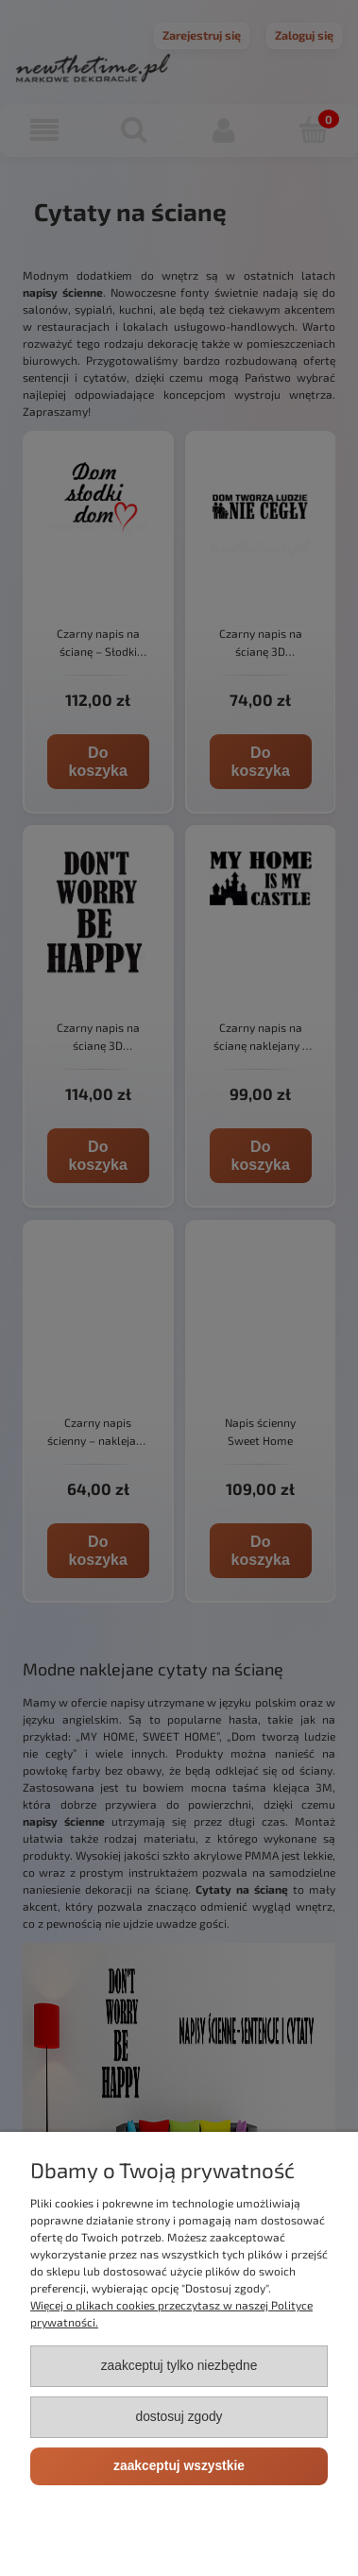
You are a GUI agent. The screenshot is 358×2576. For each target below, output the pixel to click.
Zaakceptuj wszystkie (179, 2466)
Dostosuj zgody (178, 2417)
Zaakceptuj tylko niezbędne (179, 2366)
